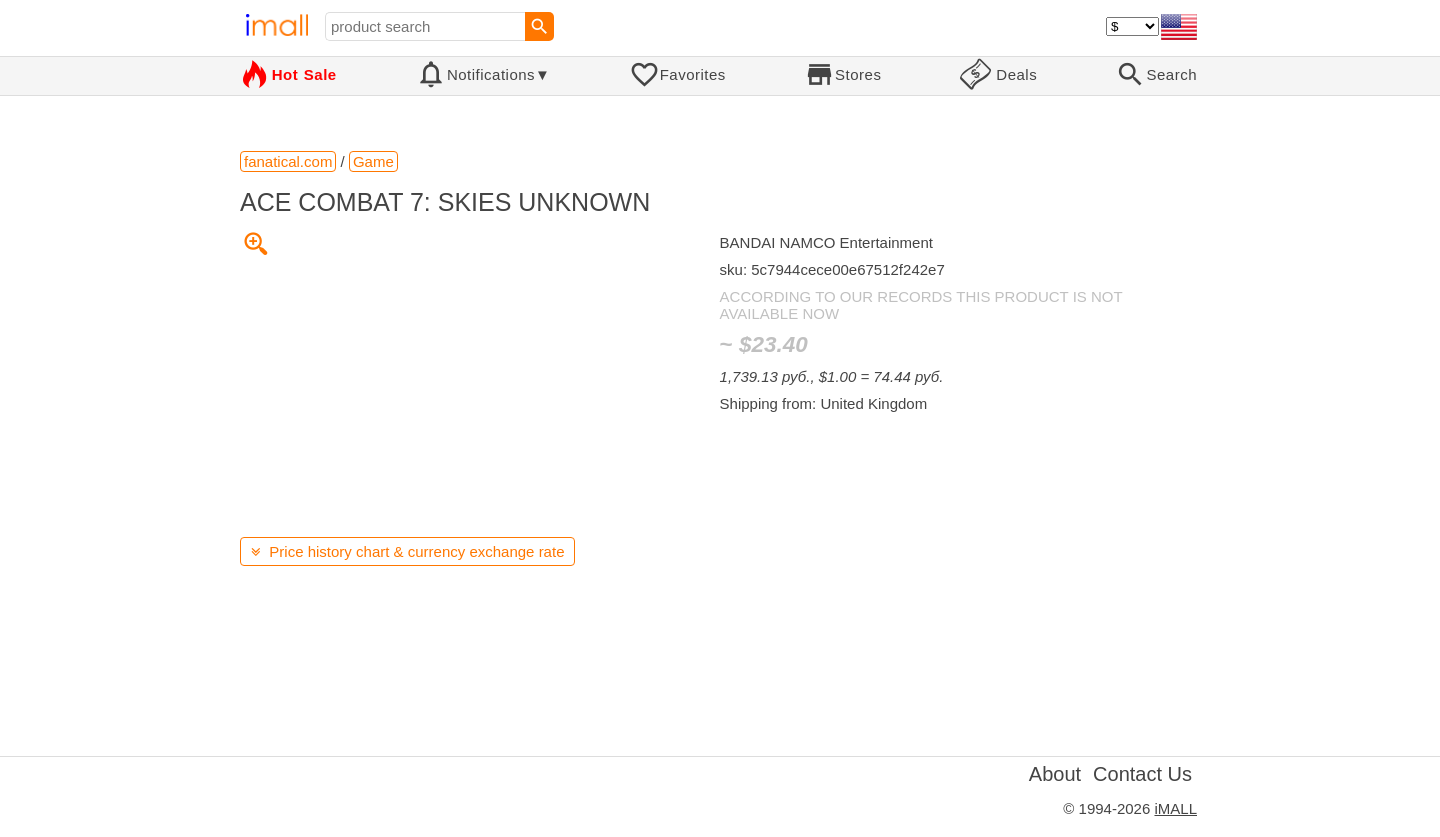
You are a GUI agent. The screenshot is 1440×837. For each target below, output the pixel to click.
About (1055, 774)
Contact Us (1142, 774)
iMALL (1175, 808)
